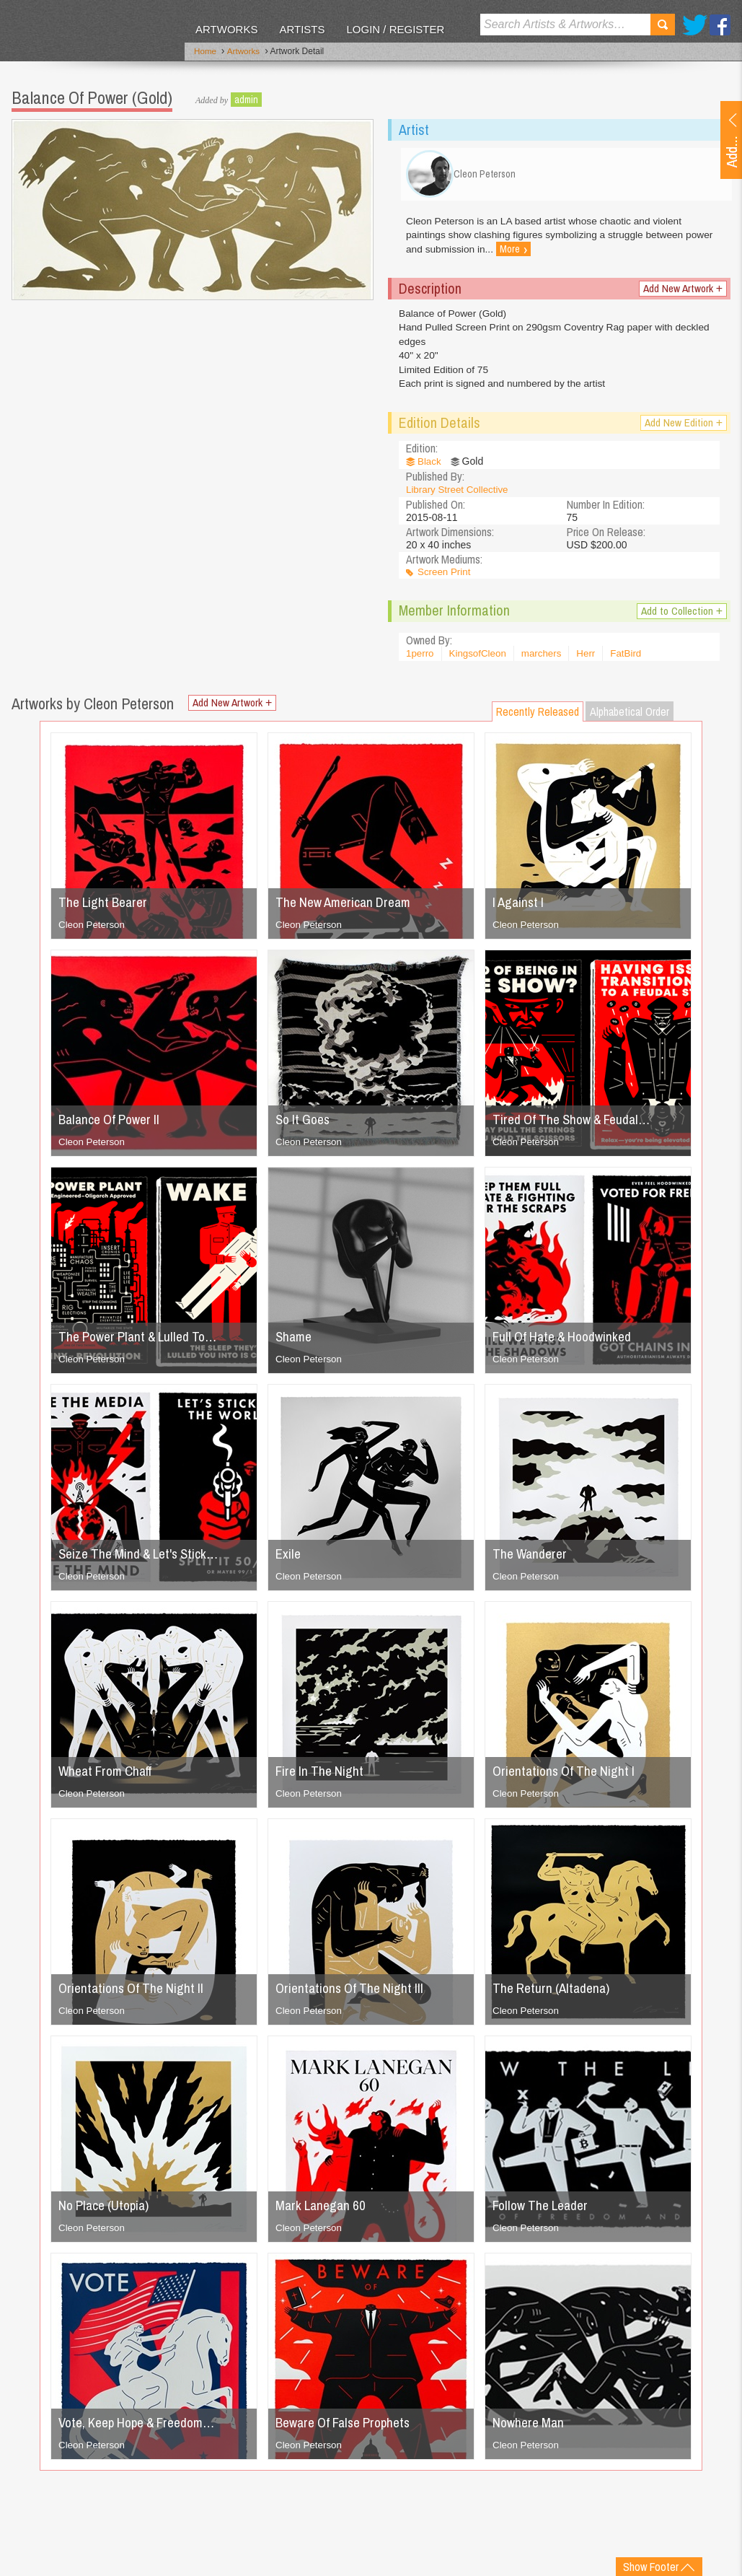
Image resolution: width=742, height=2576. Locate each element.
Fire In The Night (321, 1777)
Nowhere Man (530, 2429)
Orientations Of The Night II (134, 1995)
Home (205, 53)
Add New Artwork (681, 293)
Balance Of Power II (113, 1126)
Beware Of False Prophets (349, 2429)
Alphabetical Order (629, 719)
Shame (294, 1343)
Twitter (694, 24)
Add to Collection (680, 618)
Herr (592, 661)
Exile (288, 1560)
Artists (301, 29)
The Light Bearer (105, 909)
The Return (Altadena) (555, 1995)
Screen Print (445, 579)
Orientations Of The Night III (353, 1995)
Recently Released (537, 719)
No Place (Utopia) (107, 2212)
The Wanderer (532, 1560)
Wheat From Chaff (108, 1777)
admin (246, 97)
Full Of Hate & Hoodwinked (566, 1343)
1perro (420, 661)
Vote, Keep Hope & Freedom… (143, 2429)
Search (662, 24)
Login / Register (395, 29)
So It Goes (305, 1126)
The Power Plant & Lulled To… (143, 1343)
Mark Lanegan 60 (323, 2212)
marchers (546, 661)
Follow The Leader (544, 2212)
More (546, 254)
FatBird (633, 661)
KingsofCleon (480, 661)
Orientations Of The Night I (567, 1777)
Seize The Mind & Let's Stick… (143, 1560)
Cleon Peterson (93, 931)
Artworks (226, 29)
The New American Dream (347, 909)
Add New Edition (682, 430)
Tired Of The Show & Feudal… (577, 1126)
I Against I (520, 909)
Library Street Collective (459, 496)
